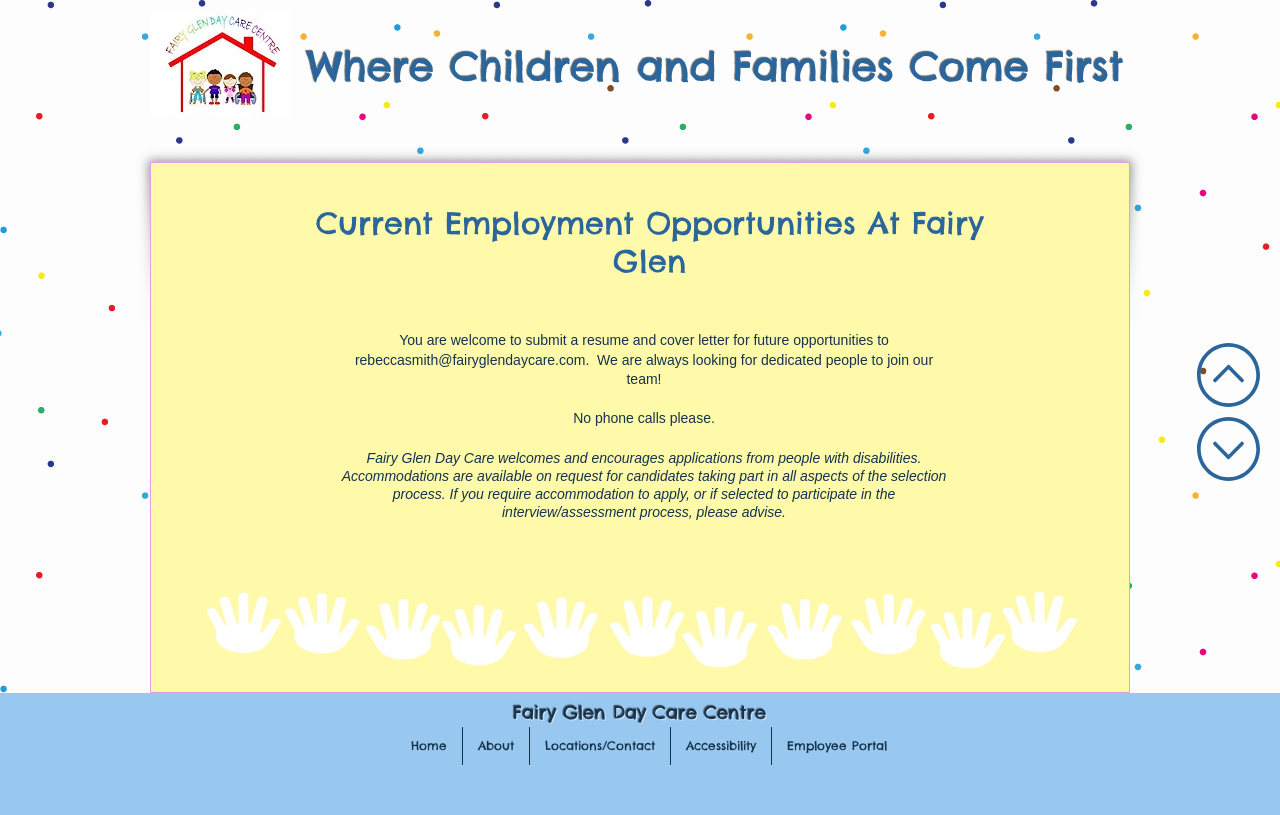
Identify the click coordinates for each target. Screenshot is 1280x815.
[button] (496, 746)
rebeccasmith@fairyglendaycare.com (470, 360)
